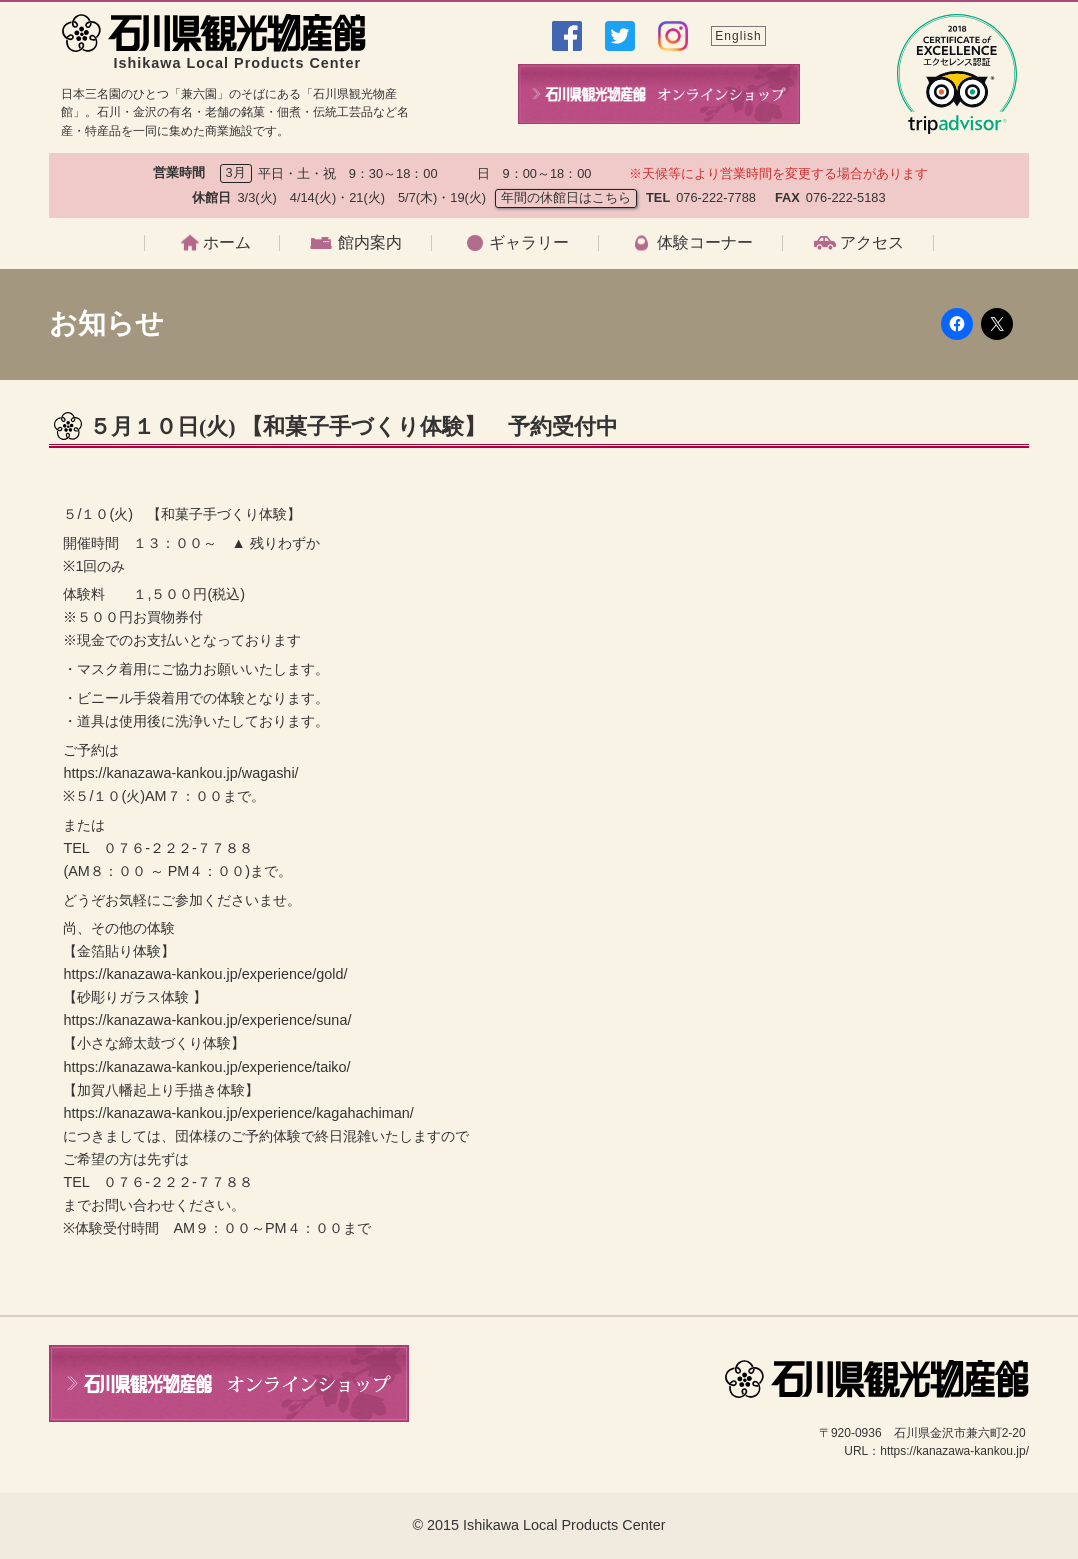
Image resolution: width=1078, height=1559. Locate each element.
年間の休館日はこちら (566, 197)
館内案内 (370, 243)
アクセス (872, 243)
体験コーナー (705, 243)
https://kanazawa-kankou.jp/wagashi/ (180, 773)
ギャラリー (529, 243)
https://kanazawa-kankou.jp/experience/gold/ (205, 974)
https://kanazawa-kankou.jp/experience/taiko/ (206, 1067)
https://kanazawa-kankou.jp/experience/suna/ (207, 1020)
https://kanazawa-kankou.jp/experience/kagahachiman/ (238, 1113)
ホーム (227, 243)
